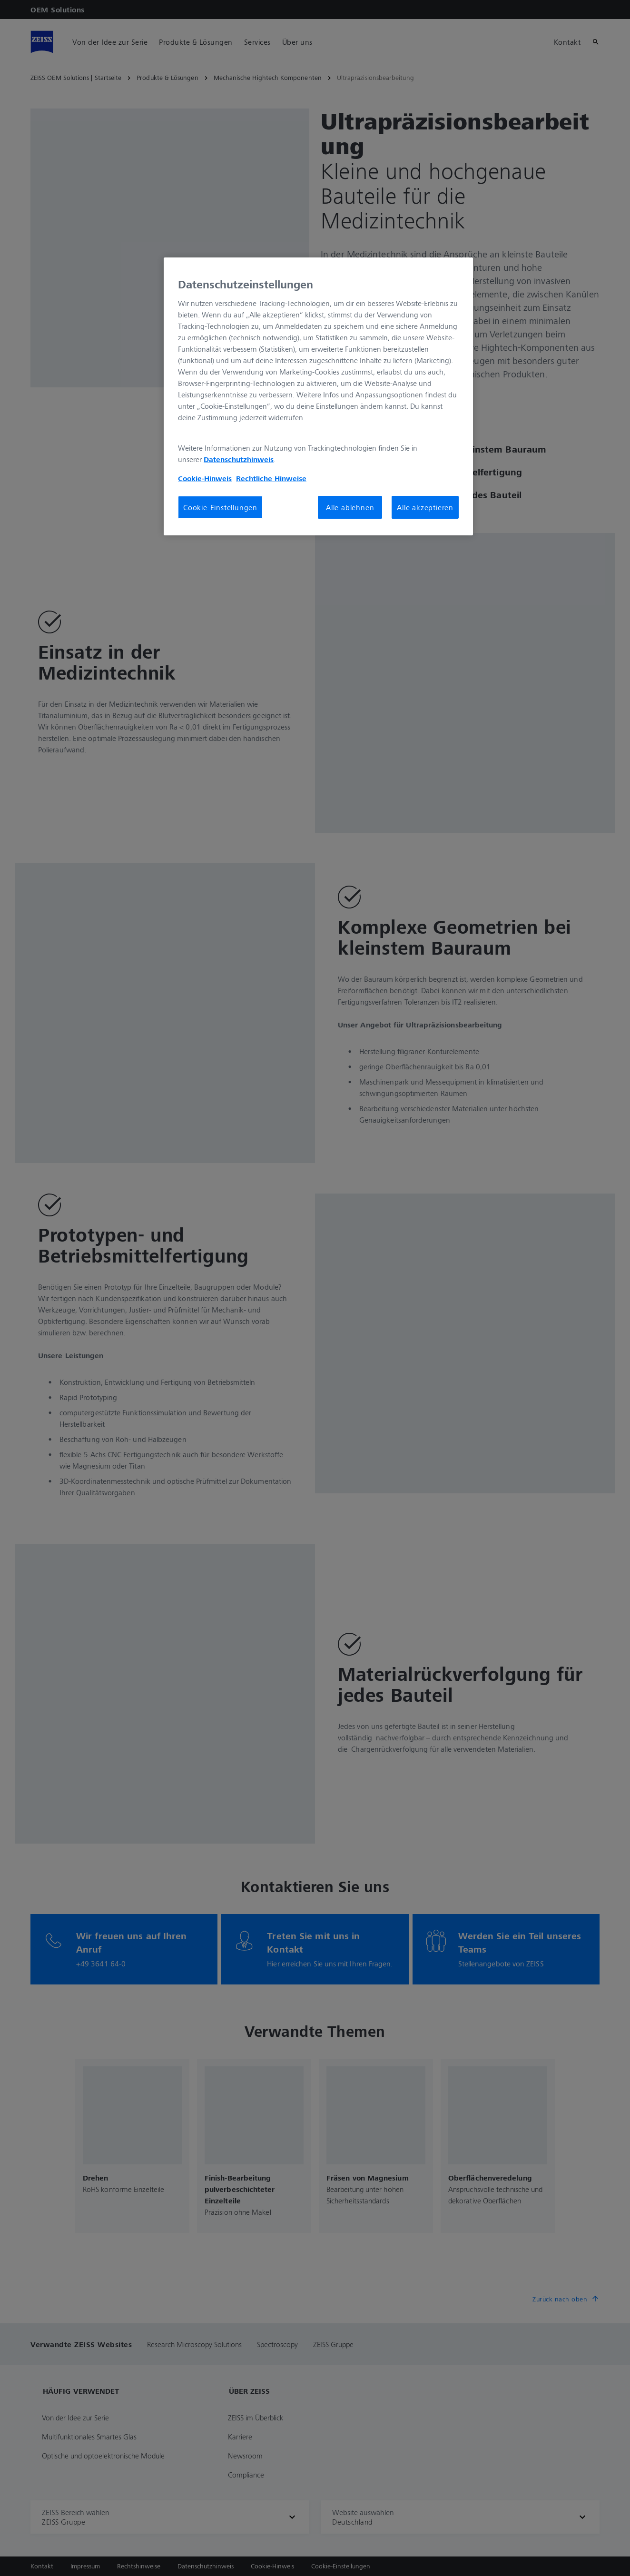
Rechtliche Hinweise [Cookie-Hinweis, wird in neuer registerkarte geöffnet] (271, 478)
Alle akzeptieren (425, 507)
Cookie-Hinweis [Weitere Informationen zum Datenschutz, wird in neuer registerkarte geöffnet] (205, 478)
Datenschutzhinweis (239, 459)
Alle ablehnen (350, 507)
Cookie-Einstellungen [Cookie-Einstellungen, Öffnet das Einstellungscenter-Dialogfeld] (220, 507)
